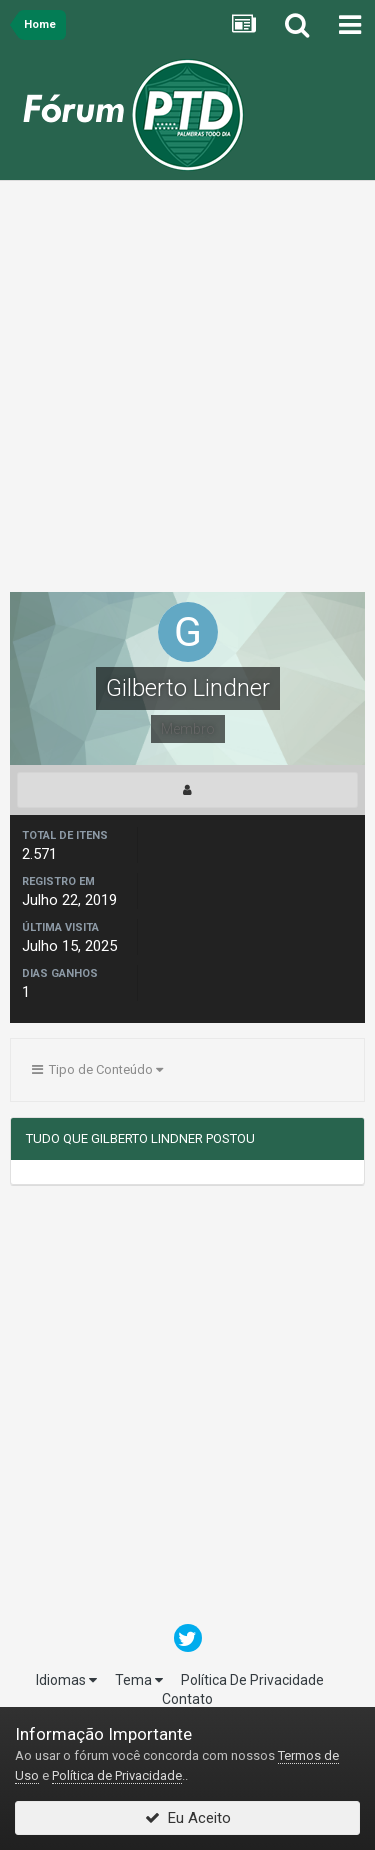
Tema (139, 1680)
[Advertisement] (187, 391)
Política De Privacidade (252, 1680)
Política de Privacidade (117, 1775)
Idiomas (66, 1680)
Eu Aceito (188, 1818)
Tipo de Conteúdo (97, 1069)
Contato (187, 1699)
